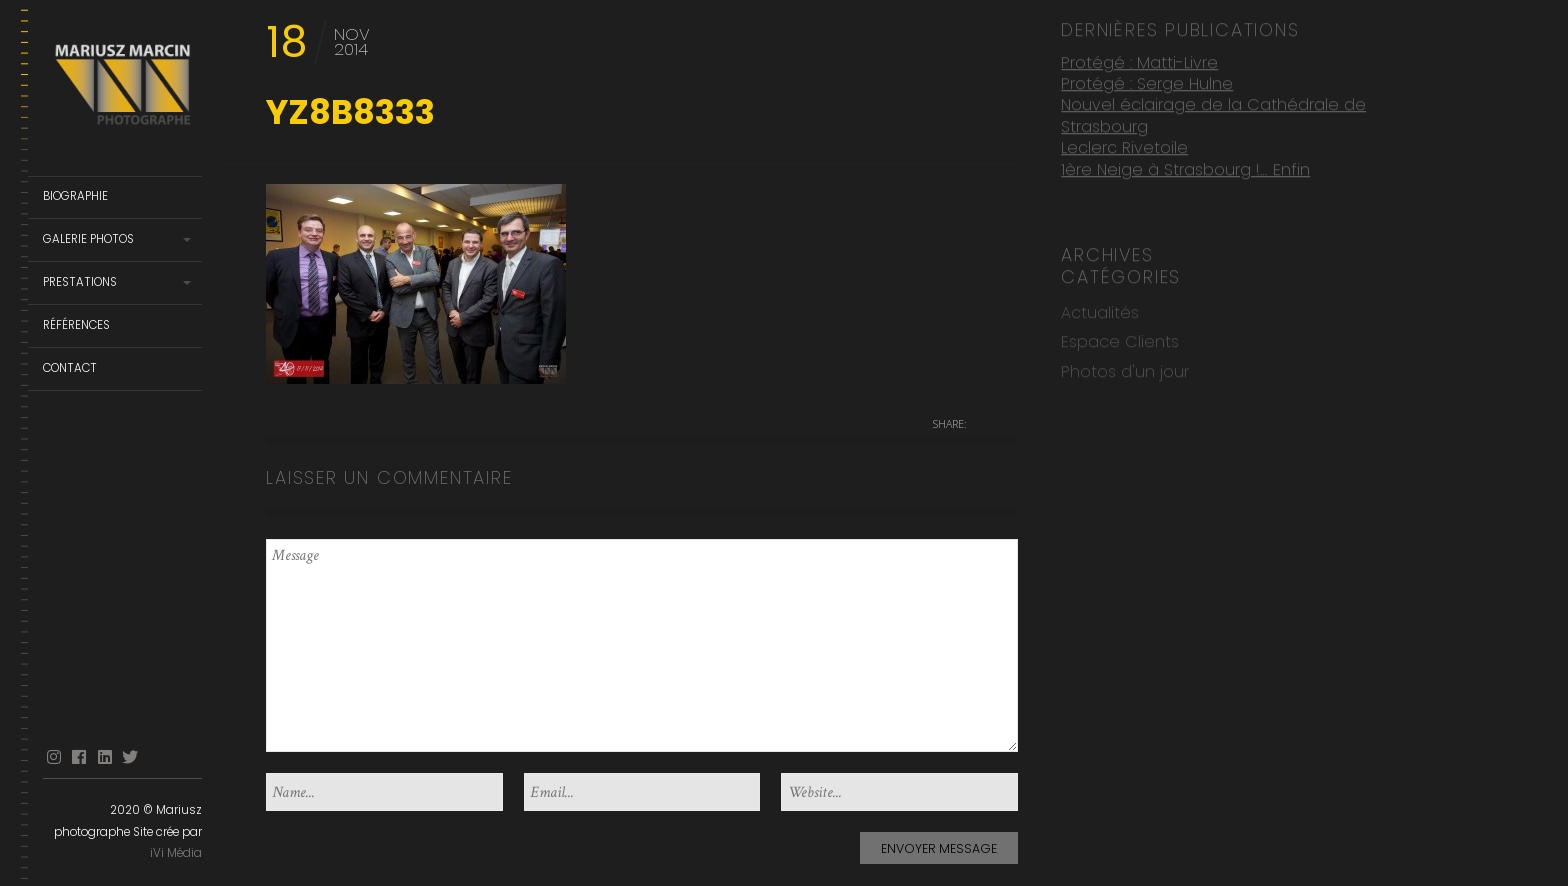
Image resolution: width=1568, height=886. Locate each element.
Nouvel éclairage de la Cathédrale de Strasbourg (1213, 113)
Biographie (75, 196)
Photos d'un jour (1125, 369)
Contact (70, 368)
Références (76, 325)
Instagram (54, 757)
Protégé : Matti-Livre (1139, 59)
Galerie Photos (88, 239)
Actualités (1100, 310)
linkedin (105, 757)
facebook (79, 757)
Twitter (130, 757)
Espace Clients (1120, 339)
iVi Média (176, 853)
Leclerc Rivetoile (1124, 145)
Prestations (80, 282)
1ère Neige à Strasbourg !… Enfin (1185, 167)
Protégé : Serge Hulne (1147, 81)
